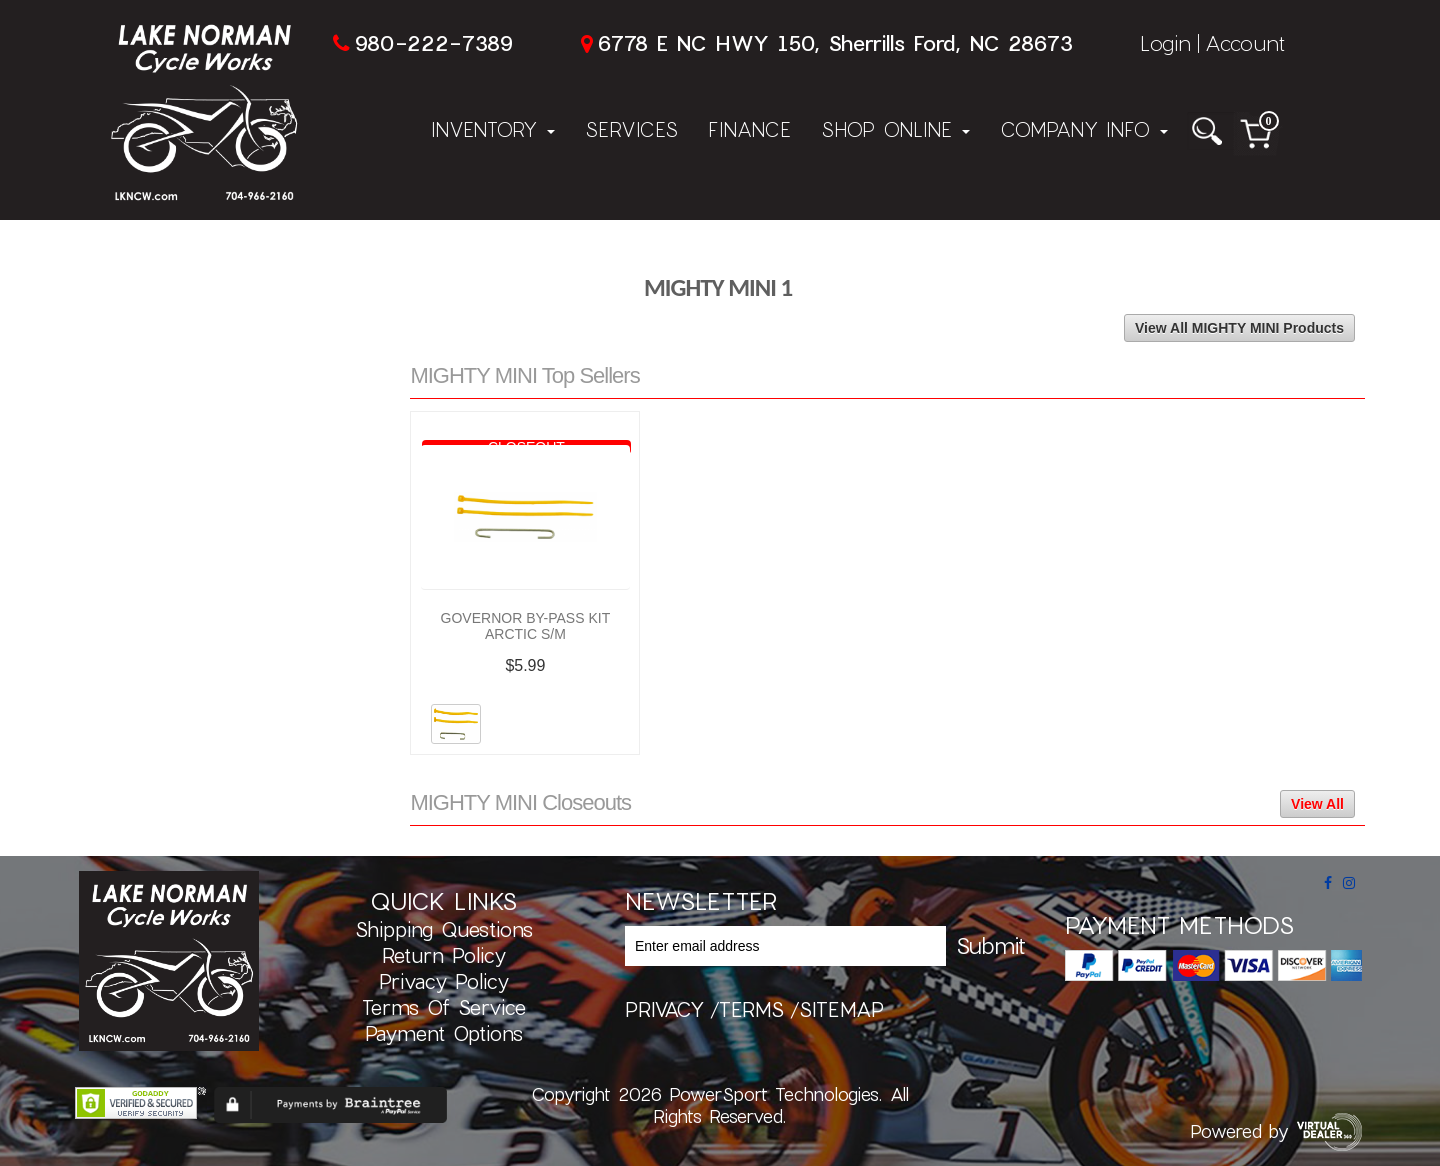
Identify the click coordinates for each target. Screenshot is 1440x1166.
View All (1317, 804)
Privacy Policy (444, 981)
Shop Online (895, 129)
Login (1165, 42)
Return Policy (444, 955)
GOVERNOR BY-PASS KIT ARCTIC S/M (526, 626)
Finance (749, 129)
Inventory (493, 129)
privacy (664, 1009)
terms (751, 1009)
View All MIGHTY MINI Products (1239, 328)
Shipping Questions (444, 929)
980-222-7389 (433, 42)
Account (1245, 42)
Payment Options (444, 1033)
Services (631, 129)
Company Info (1084, 129)
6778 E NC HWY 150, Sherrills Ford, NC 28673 (835, 42)
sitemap (841, 1009)
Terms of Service (444, 1007)
